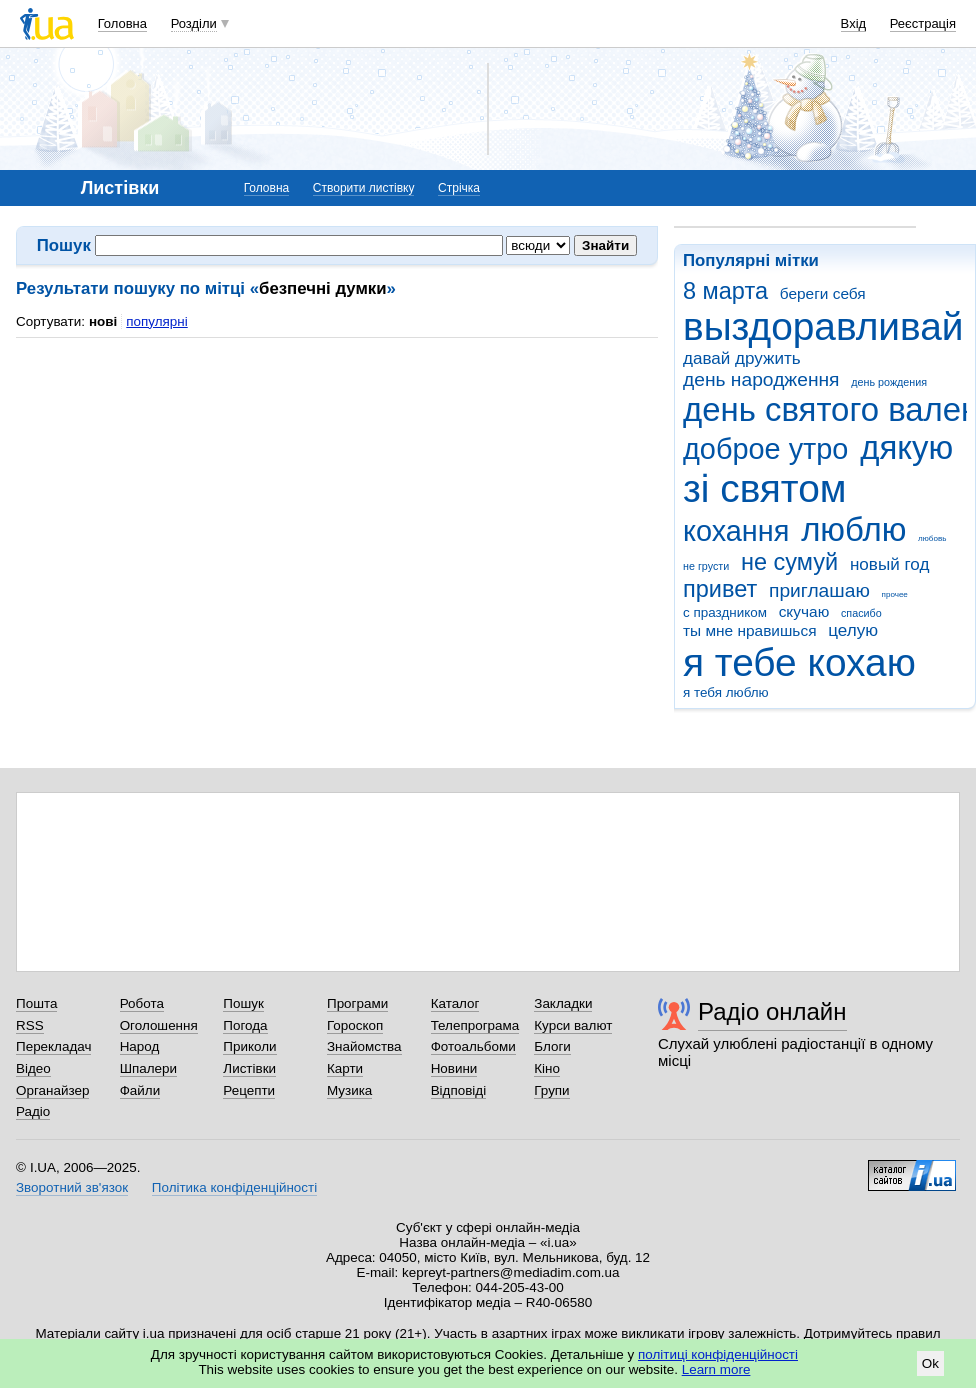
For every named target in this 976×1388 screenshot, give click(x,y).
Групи (551, 1090)
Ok (930, 1363)
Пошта (36, 1003)
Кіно (547, 1068)
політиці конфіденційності (718, 1354)
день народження (761, 379)
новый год (889, 564)
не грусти (706, 566)
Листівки (249, 1068)
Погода (245, 1025)
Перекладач (53, 1046)
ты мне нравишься (750, 630)
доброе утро (765, 449)
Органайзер (52, 1090)
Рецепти (249, 1090)
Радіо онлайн (772, 1011)
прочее (895, 594)
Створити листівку (364, 188)
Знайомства (364, 1046)
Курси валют (573, 1025)
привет (720, 589)
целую (853, 630)
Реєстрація (923, 23)
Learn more (716, 1369)
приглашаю (819, 590)
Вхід (854, 23)
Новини (454, 1068)
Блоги (552, 1046)
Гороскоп (355, 1025)
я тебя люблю (726, 692)
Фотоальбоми (473, 1046)
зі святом (764, 488)
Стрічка (459, 188)
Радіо (33, 1111)
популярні (156, 321)
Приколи (249, 1046)
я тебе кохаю (799, 662)
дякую (906, 447)
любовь (932, 538)
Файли (140, 1090)
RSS (30, 1025)
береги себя (823, 293)
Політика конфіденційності (234, 1187)
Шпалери (148, 1068)
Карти (345, 1068)
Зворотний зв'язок (72, 1187)
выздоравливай (823, 326)
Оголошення (159, 1025)
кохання (736, 531)
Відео (33, 1068)
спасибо (861, 613)
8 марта (725, 291)
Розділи (194, 23)
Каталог (455, 1003)
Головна (122, 23)
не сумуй (789, 562)
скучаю (804, 611)
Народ (140, 1046)
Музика (349, 1090)
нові (103, 321)
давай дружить (742, 358)
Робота (142, 1003)
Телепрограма (475, 1025)
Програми (357, 1003)
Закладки (563, 1003)
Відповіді (459, 1090)
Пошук (243, 1003)
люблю (853, 529)
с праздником (725, 612)
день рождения (889, 382)
